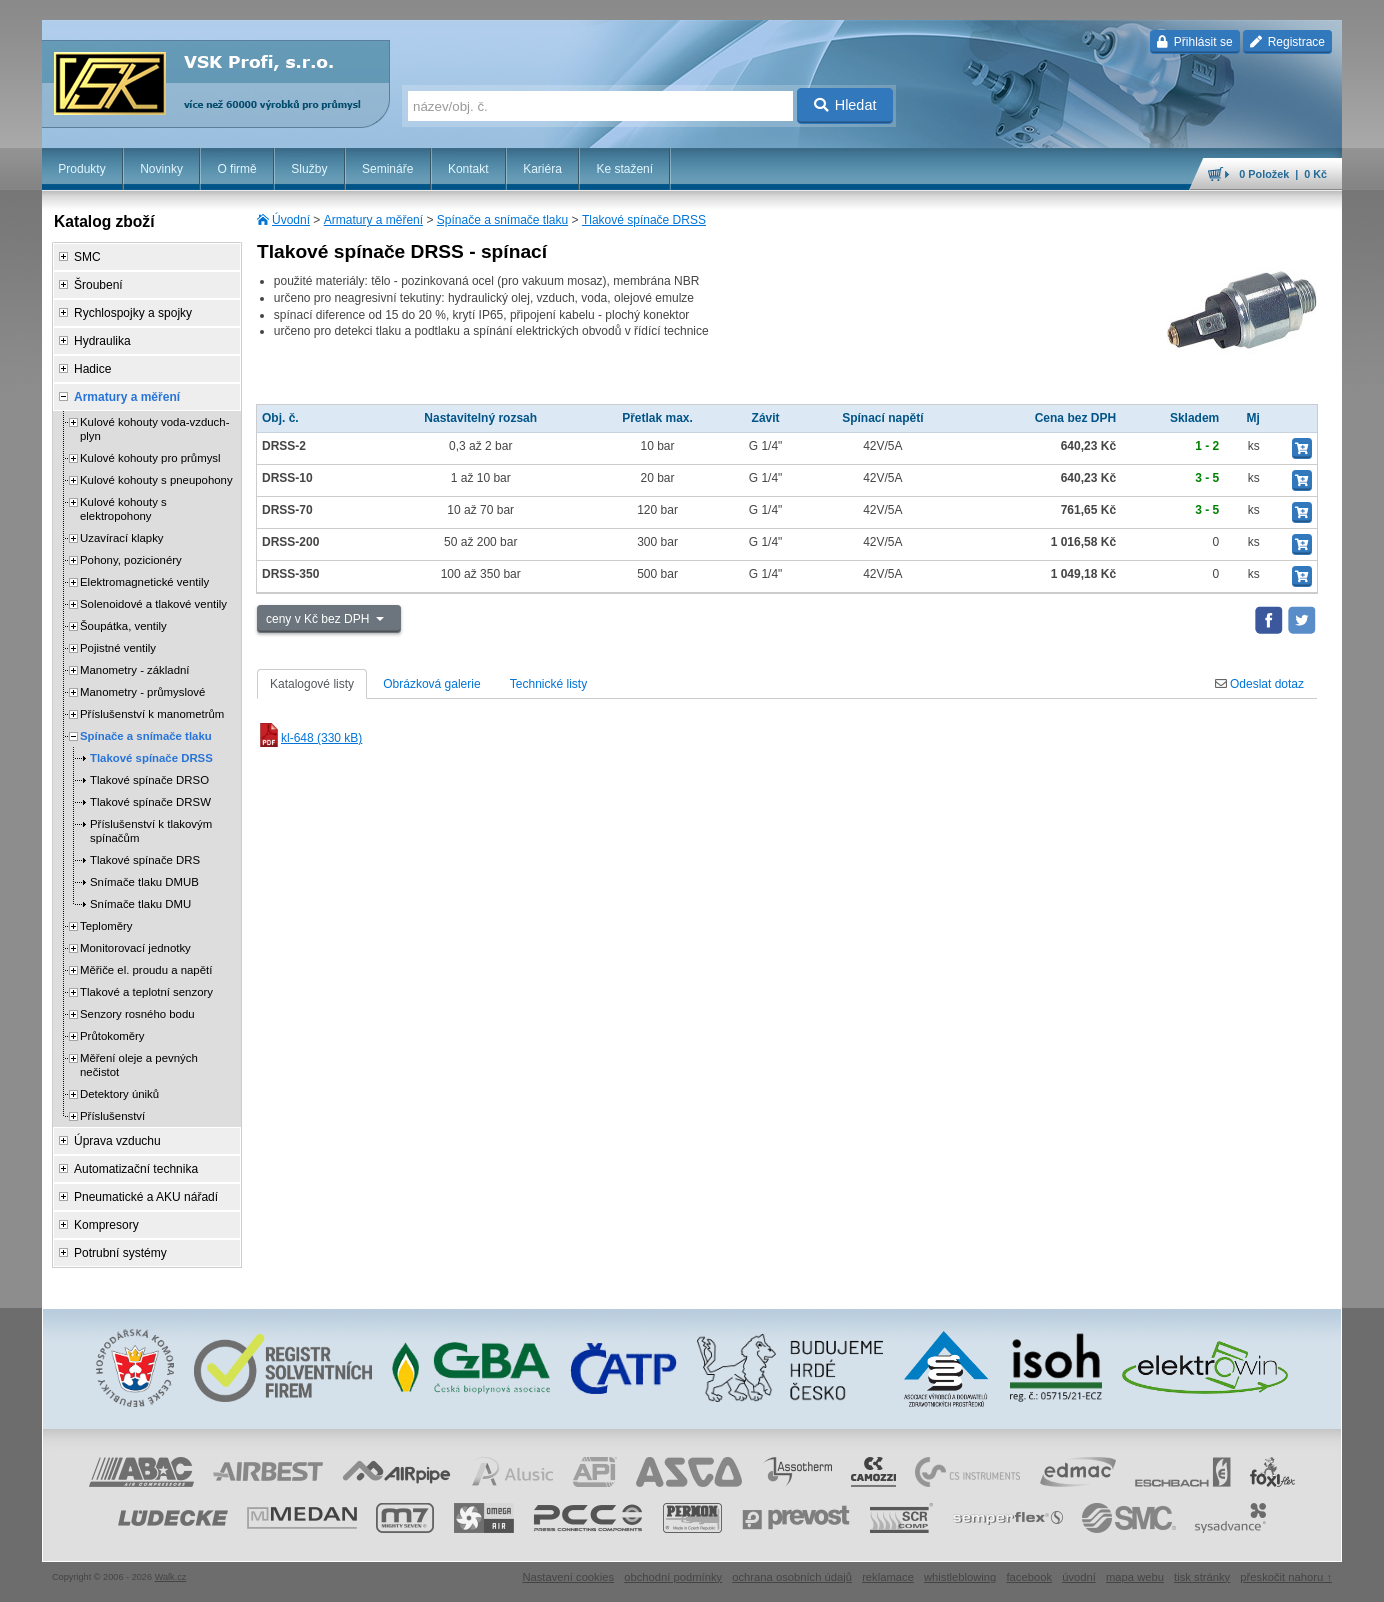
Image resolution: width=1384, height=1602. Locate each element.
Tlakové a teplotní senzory (146, 992)
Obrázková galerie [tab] (431, 684)
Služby (309, 169)
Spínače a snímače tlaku (502, 220)
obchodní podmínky (673, 1577)
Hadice (92, 369)
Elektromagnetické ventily (144, 582)
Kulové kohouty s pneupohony (156, 480)
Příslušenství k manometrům (152, 714)
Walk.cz (171, 1577)
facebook (1029, 1577)
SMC (87, 257)
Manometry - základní (135, 670)
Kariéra (542, 169)
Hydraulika (102, 341)
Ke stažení (624, 169)
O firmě (236, 169)
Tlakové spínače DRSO (149, 780)
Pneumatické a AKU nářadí (146, 1197)
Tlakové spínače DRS (145, 860)
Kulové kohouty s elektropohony (123, 509)
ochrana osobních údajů (792, 1577)
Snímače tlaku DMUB (144, 882)
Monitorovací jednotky (135, 948)
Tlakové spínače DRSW (150, 802)
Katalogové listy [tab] (312, 684)
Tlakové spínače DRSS (644, 220)
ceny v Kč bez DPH (319, 619)
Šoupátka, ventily (123, 626)
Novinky (161, 169)
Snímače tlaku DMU (140, 904)
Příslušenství (112, 1116)
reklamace (888, 1577)
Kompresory (106, 1225)
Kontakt (468, 169)
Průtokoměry (112, 1036)
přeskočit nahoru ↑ (1286, 1577)
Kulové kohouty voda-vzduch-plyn (154, 429)
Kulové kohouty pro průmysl (150, 458)
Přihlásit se (1194, 42)
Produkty (81, 169)
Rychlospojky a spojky (133, 313)
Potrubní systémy (120, 1253)
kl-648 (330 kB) (309, 738)
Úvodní (291, 220)
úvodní (1079, 1577)
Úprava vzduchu (117, 1141)
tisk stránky (1202, 1577)
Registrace (1287, 42)
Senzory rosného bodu (137, 1014)
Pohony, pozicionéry (131, 560)
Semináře (387, 169)
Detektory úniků (119, 1094)
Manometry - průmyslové (142, 692)
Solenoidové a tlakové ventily (153, 604)
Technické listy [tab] (548, 684)
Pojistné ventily (118, 648)
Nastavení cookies (568, 1577)
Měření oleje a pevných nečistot (139, 1065)
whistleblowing (960, 1577)
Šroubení (98, 285)
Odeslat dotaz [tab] (1259, 684)
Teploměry (106, 926)
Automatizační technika (136, 1169)
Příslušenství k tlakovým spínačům (151, 831)
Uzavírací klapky (122, 538)
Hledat (845, 105)
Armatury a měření (373, 220)
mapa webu (1135, 1577)
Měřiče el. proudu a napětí (146, 970)
